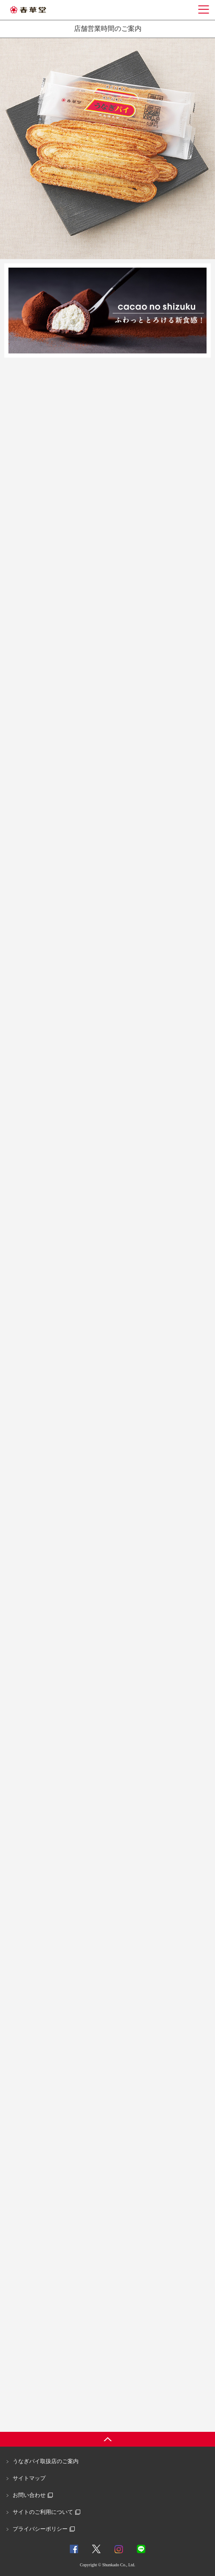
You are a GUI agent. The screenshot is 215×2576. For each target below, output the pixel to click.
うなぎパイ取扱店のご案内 (46, 2461)
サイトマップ (29, 2478)
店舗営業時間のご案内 (108, 28)
